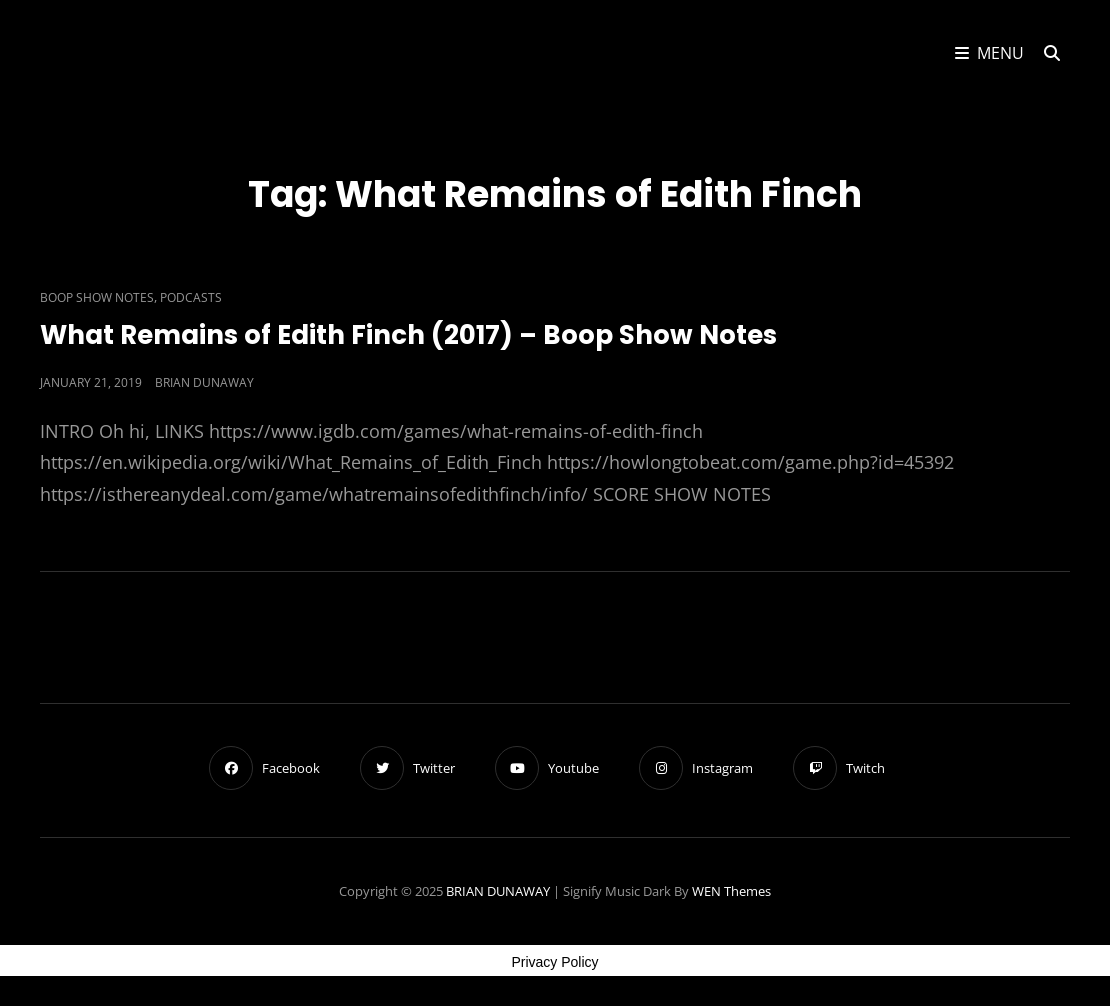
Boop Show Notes (97, 297)
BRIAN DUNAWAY (498, 891)
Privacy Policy (554, 962)
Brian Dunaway (204, 382)
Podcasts (191, 297)
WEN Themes (731, 891)
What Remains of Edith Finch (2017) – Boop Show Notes (408, 335)
